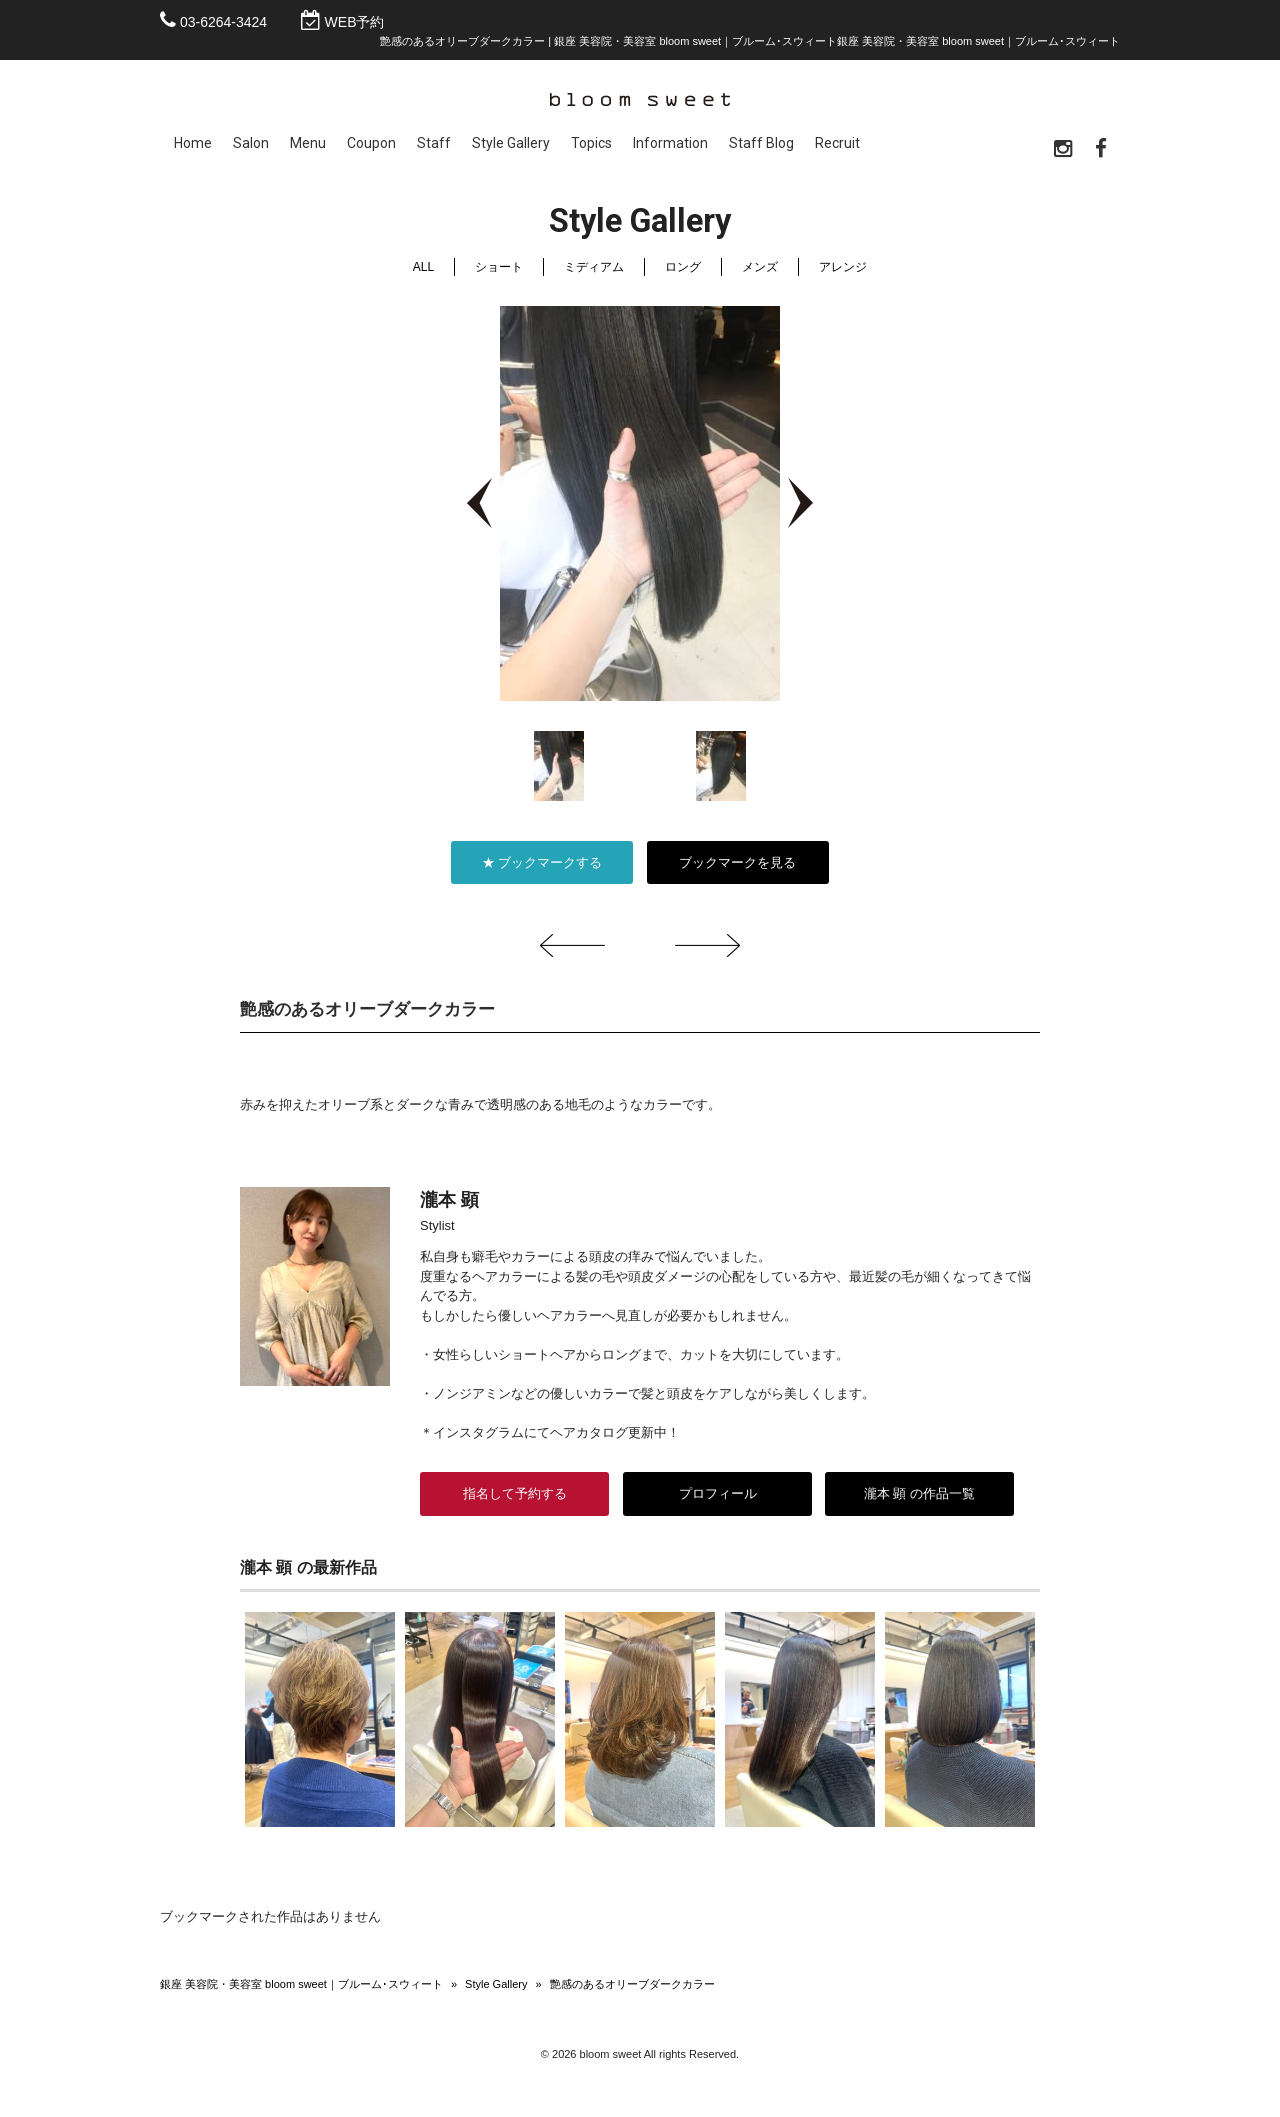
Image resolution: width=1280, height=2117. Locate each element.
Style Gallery (496, 1988)
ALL (423, 271)
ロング (683, 271)
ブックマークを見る (737, 866)
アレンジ (843, 271)
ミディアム (594, 271)
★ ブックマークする (542, 866)
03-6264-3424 (223, 22)
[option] (640, 507)
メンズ (760, 271)
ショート (499, 271)
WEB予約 (355, 22)
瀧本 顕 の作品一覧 (919, 1497)
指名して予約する (515, 1497)
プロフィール (717, 1497)
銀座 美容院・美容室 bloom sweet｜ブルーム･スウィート (301, 1988)
